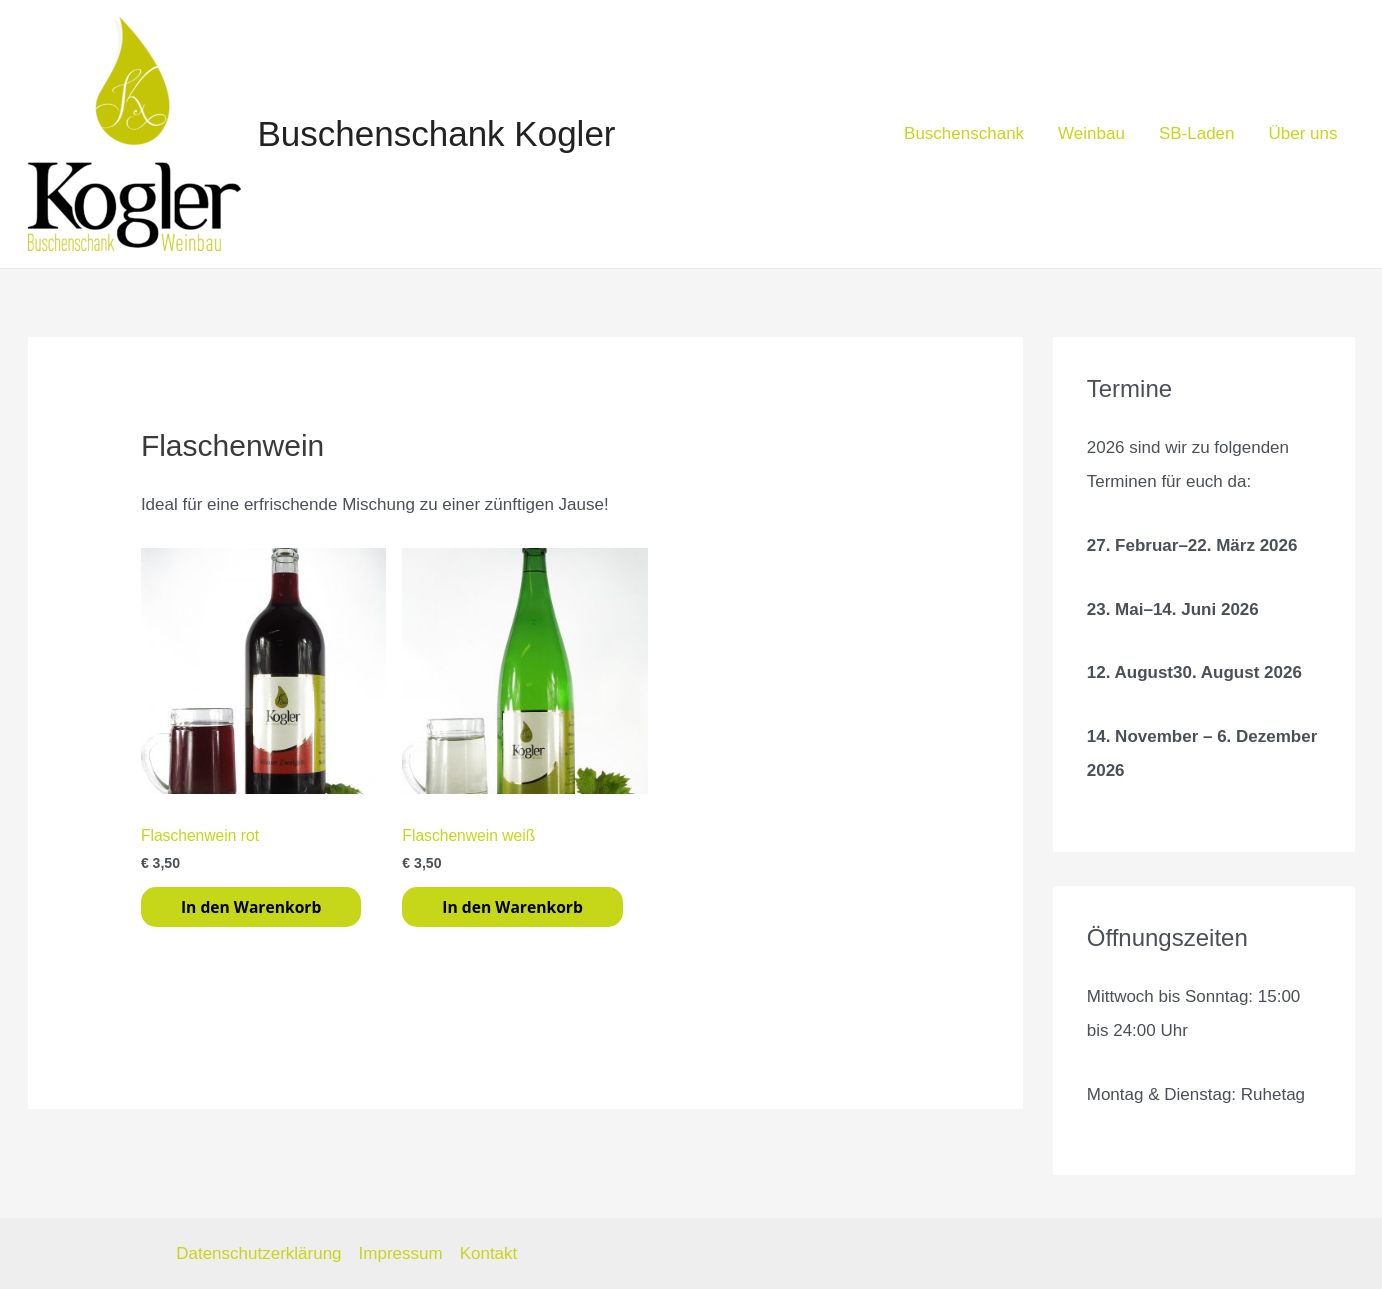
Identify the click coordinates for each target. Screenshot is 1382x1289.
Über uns (1303, 133)
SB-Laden (1197, 133)
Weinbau (1091, 133)
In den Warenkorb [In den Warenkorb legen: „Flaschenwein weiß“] (512, 907)
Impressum (401, 1253)
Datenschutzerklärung (258, 1253)
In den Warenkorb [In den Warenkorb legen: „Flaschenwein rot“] (251, 907)
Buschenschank (964, 133)
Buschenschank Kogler (437, 133)
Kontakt (489, 1253)
